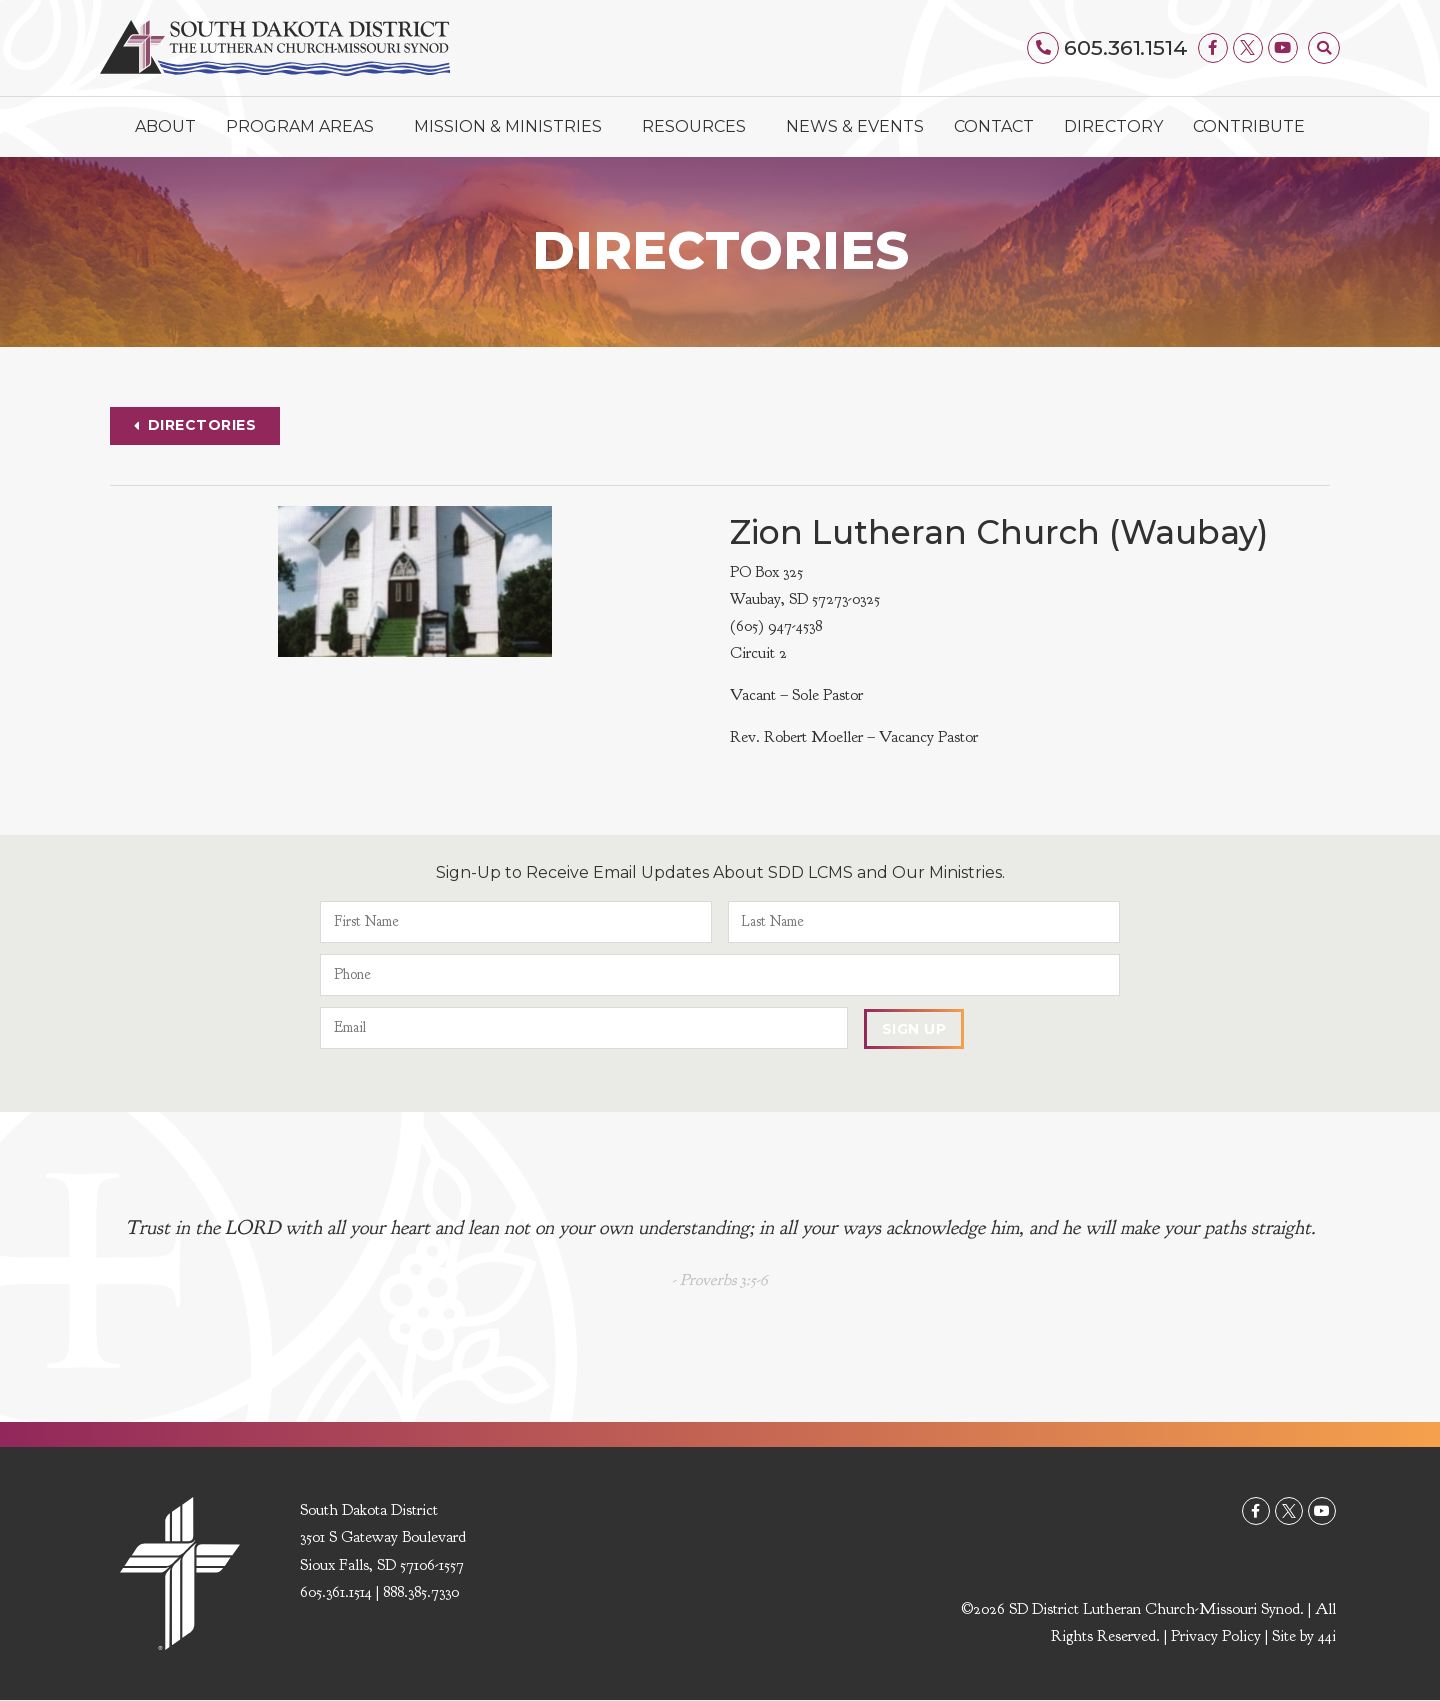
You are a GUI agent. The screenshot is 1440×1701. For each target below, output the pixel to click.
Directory (1113, 126)
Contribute (1249, 126)
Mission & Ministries (513, 127)
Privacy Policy (1216, 1637)
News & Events (855, 126)
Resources (699, 127)
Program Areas (305, 127)
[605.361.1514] (1044, 48)
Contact (994, 126)
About (165, 126)
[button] (1324, 48)
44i (1327, 1637)
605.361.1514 (1126, 47)
